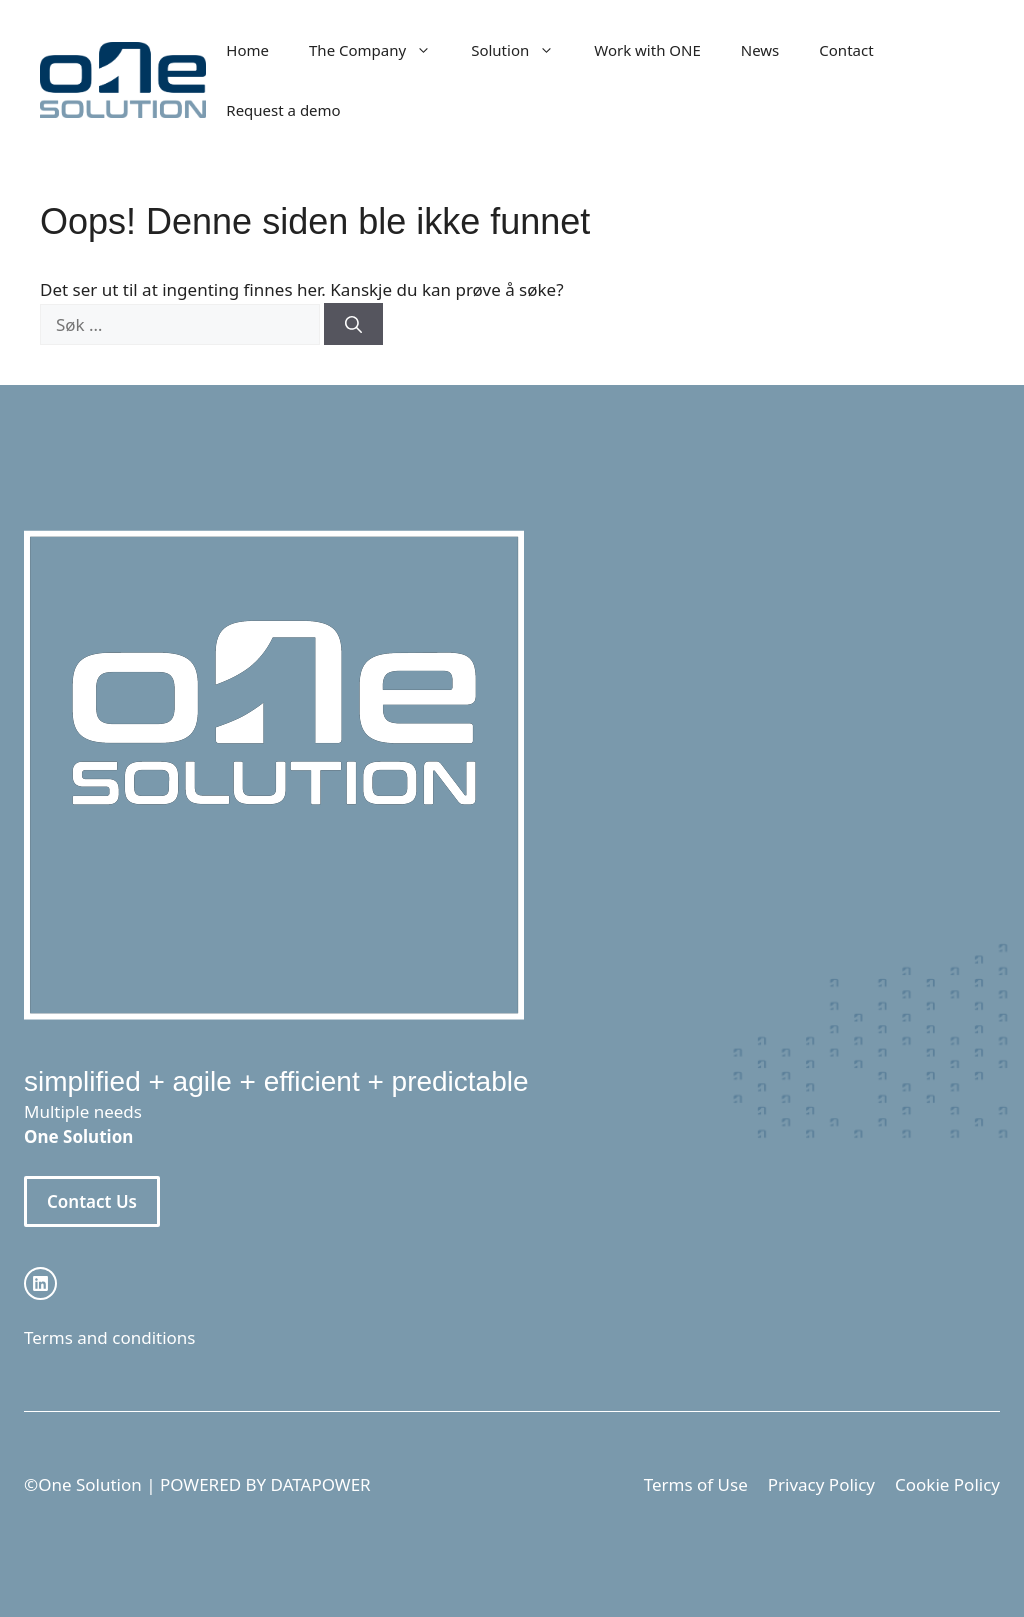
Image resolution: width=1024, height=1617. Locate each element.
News (760, 50)
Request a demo (283, 110)
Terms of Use (696, 1484)
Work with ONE (647, 50)
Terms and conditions (110, 1337)
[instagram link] (40, 1283)
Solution (522, 50)
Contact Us (92, 1201)
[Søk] (353, 324)
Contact (846, 50)
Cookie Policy (947, 1484)
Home (247, 50)
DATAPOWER (321, 1484)
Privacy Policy (821, 1484)
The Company (380, 50)
